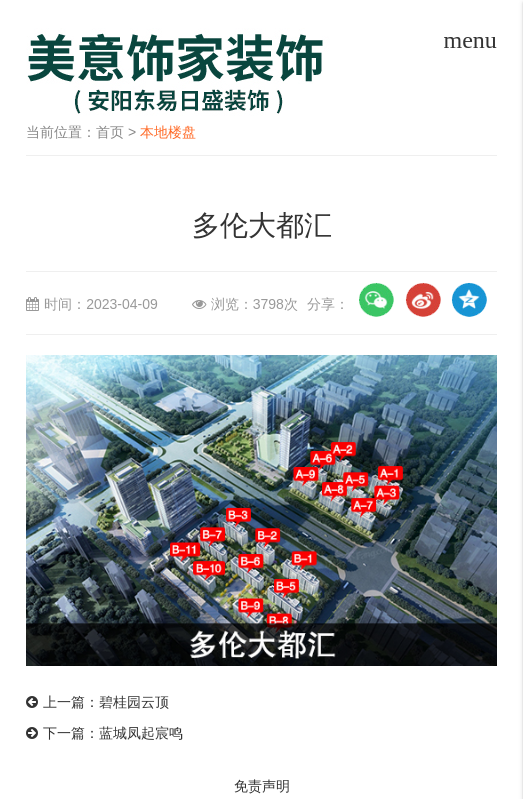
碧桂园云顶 (134, 702)
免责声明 (262, 786)
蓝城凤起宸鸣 (141, 733)
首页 (110, 132)
